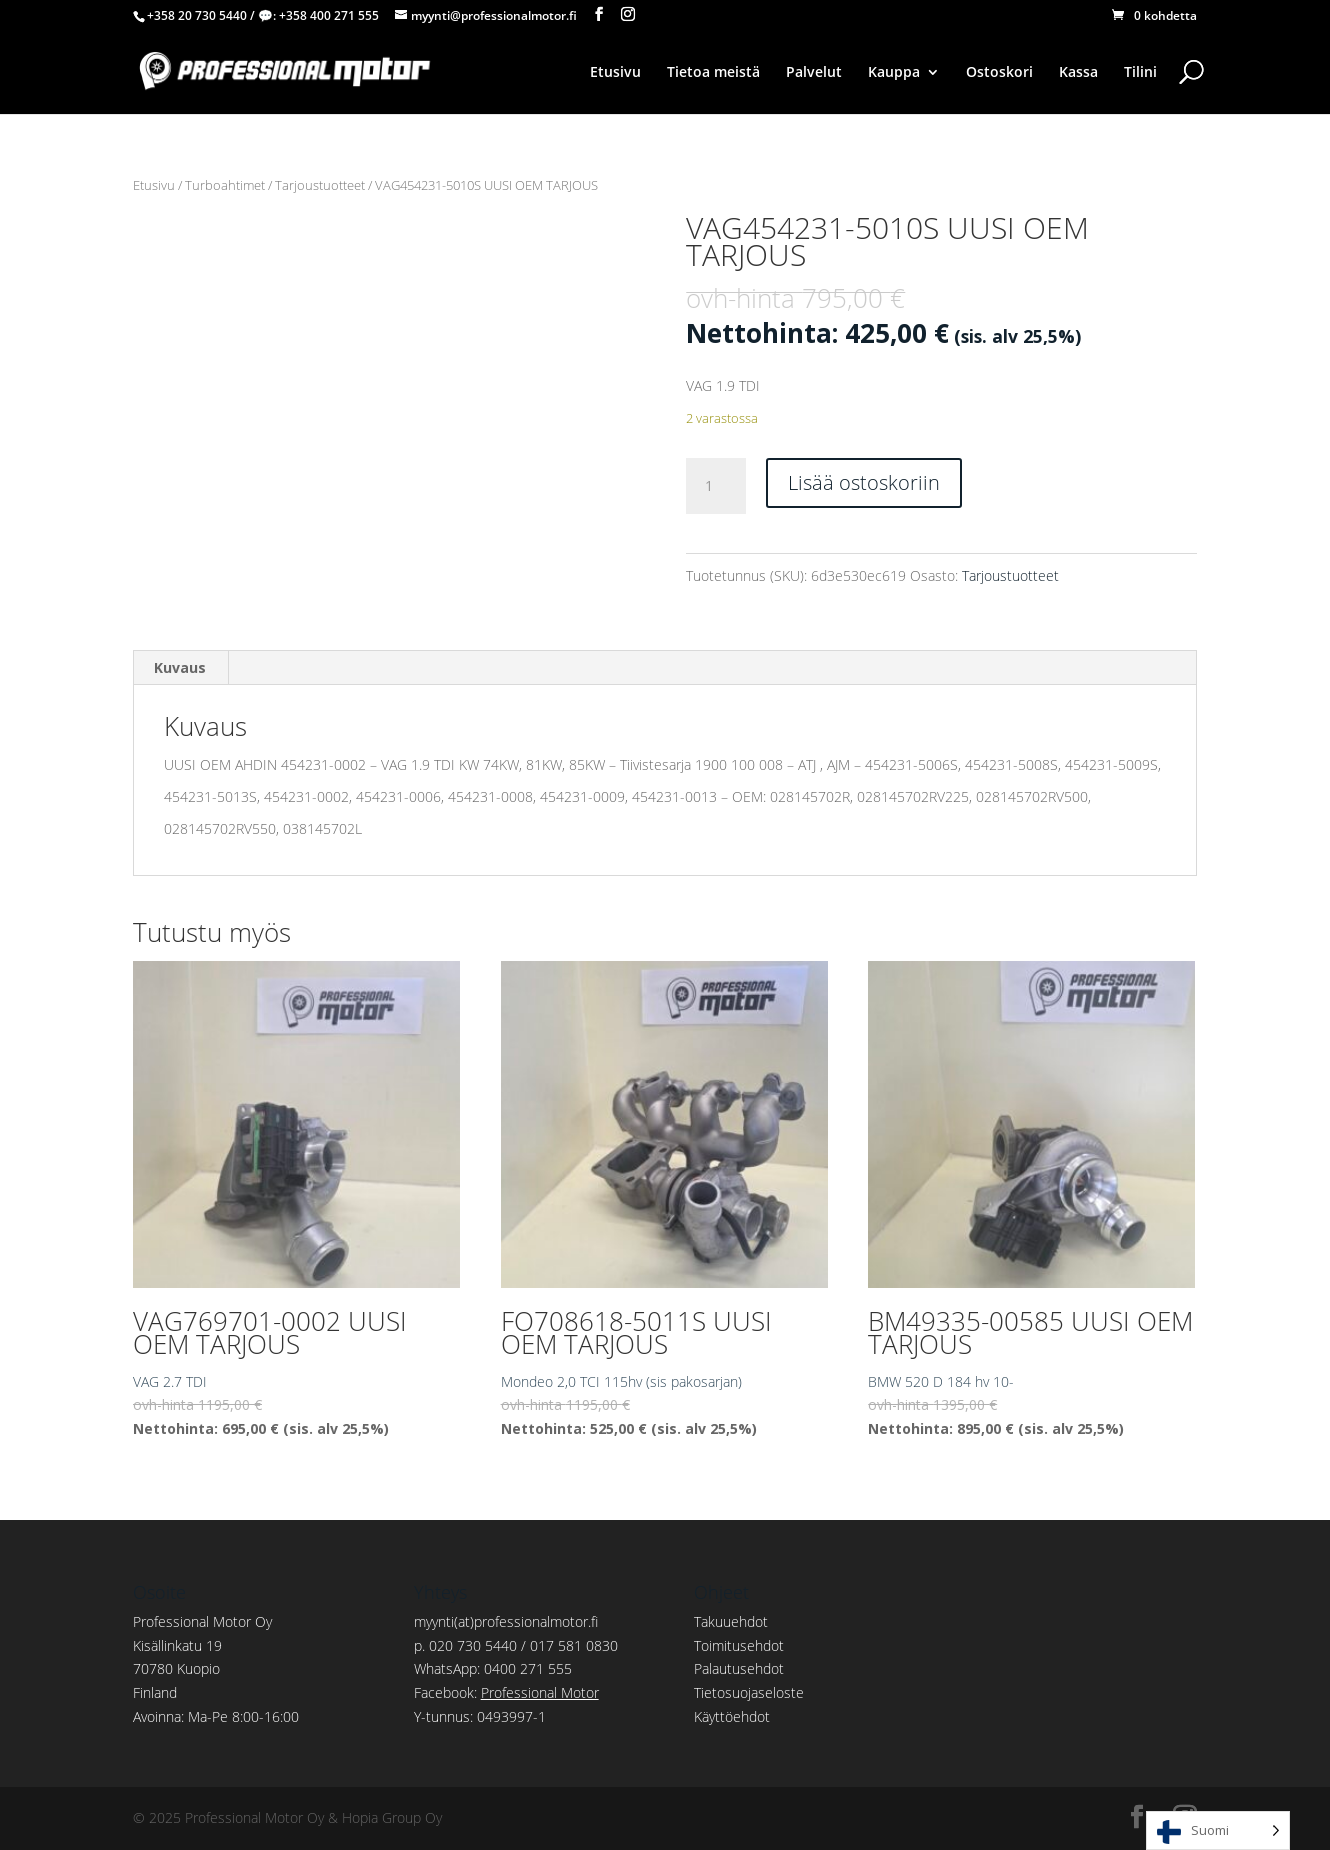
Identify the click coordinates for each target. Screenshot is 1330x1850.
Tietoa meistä (713, 73)
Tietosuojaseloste (749, 1692)
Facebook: (506, 1692)
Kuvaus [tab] (180, 667)
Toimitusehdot (739, 1645)
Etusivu (615, 73)
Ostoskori (999, 73)
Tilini (1140, 73)
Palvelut (814, 73)
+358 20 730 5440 (197, 15)
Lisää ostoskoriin (864, 482)
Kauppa (894, 73)
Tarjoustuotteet (320, 185)
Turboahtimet (225, 185)
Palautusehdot (739, 1668)
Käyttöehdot (732, 1716)
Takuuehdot (731, 1621)
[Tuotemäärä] (716, 486)
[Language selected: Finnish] (1218, 1830)
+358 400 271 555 (329, 15)
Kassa (1078, 73)
